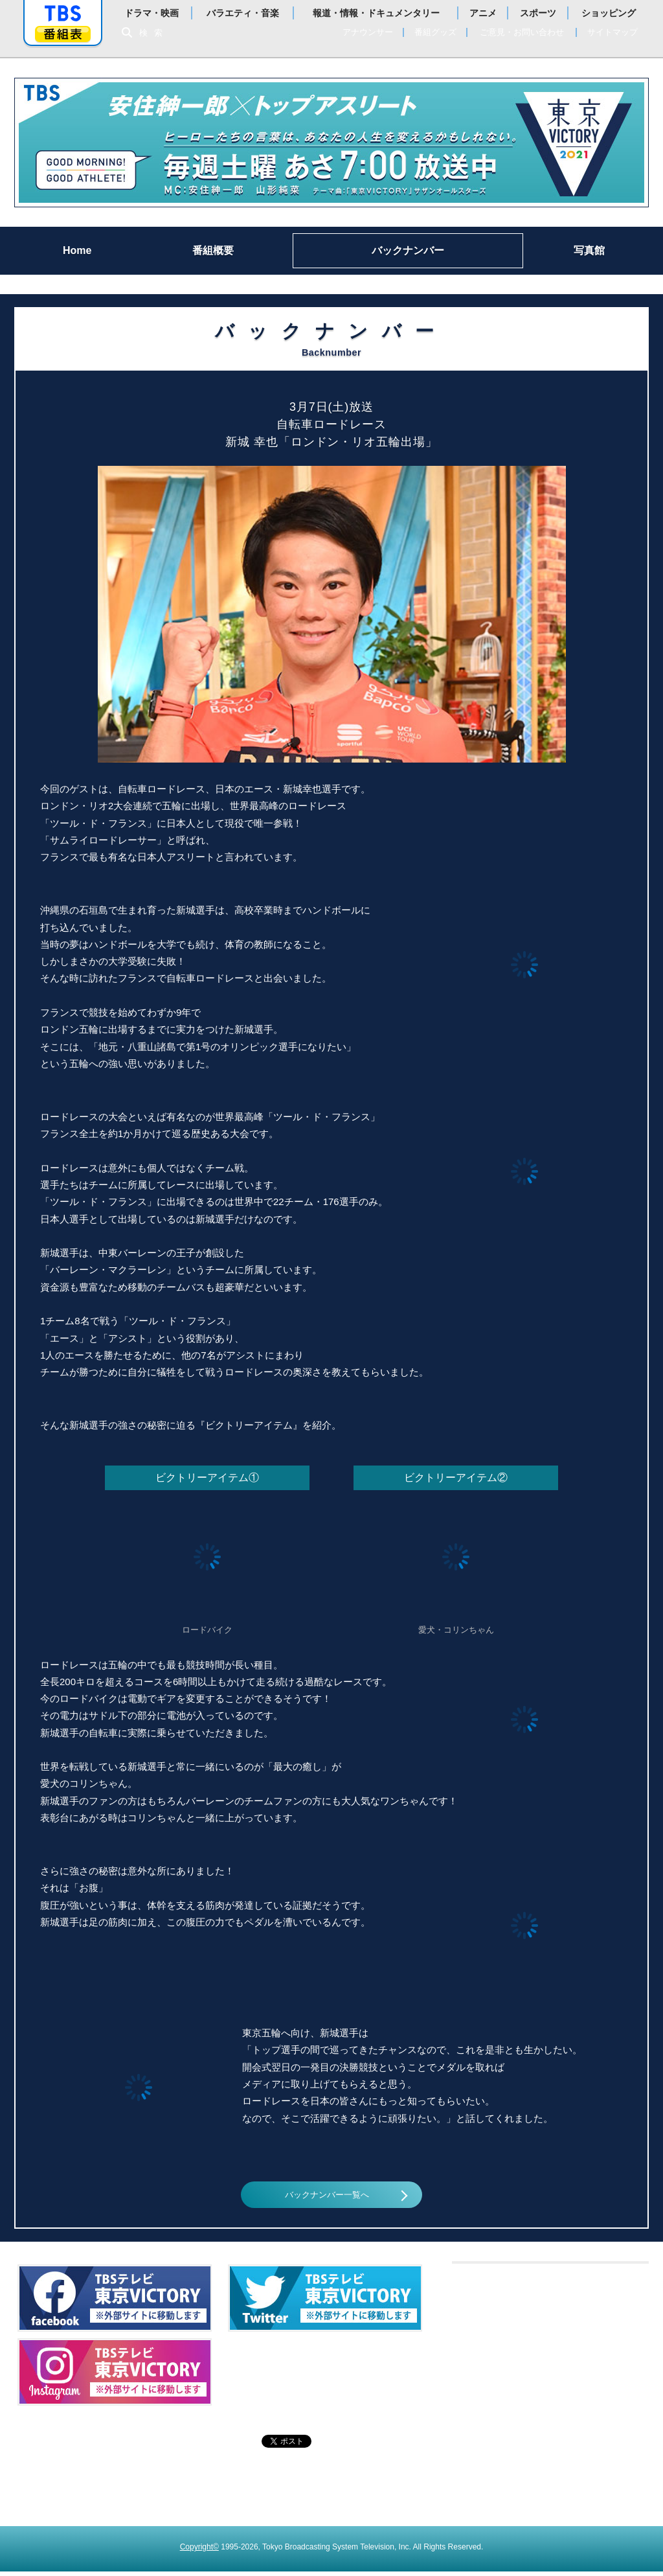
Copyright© (199, 2551)
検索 (154, 33)
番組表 (63, 34)
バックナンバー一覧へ (326, 2196)
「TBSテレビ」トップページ (63, 13)
